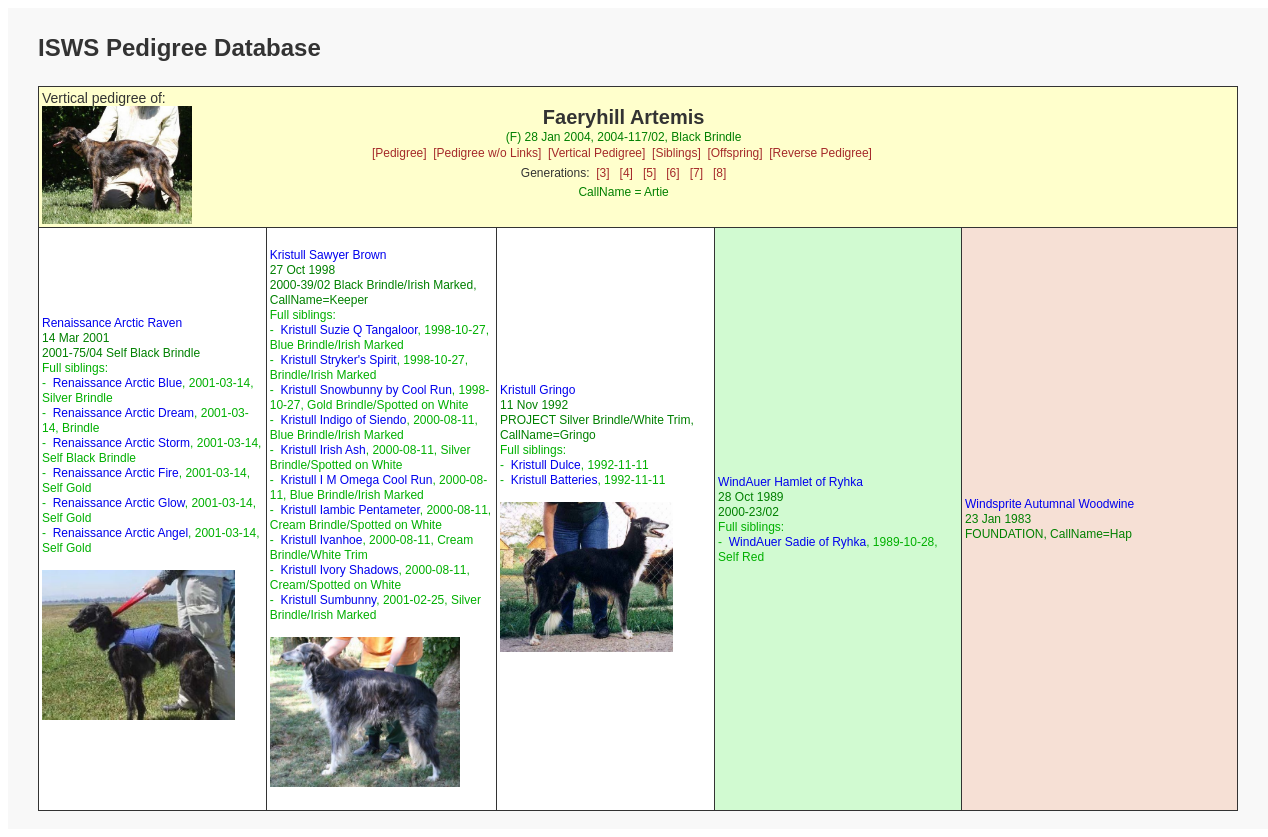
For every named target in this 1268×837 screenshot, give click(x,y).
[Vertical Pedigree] (596, 153)
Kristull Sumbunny (328, 600)
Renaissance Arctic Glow (119, 503)
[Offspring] (734, 153)
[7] (696, 173)
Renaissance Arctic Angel (120, 533)
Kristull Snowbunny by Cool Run (365, 390)
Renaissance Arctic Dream (123, 413)
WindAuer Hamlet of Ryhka (790, 482)
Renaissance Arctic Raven (112, 323)
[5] (649, 173)
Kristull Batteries (554, 480)
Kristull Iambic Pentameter (349, 510)
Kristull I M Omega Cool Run (356, 480)
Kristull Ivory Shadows (339, 570)
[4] (626, 173)
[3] (602, 173)
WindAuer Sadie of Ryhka (797, 542)
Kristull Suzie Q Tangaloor (348, 330)
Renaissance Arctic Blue (117, 383)
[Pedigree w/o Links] (487, 153)
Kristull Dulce (546, 465)
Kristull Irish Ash (322, 450)
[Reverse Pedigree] (820, 153)
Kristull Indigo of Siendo (343, 420)
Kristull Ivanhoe (321, 540)
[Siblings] (676, 153)
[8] (719, 173)
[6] (672, 173)
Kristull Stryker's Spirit (338, 360)
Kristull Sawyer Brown (328, 255)
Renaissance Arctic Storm (121, 443)
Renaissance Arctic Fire (116, 473)
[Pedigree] (399, 153)
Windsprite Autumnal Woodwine (1049, 504)
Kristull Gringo (537, 390)
